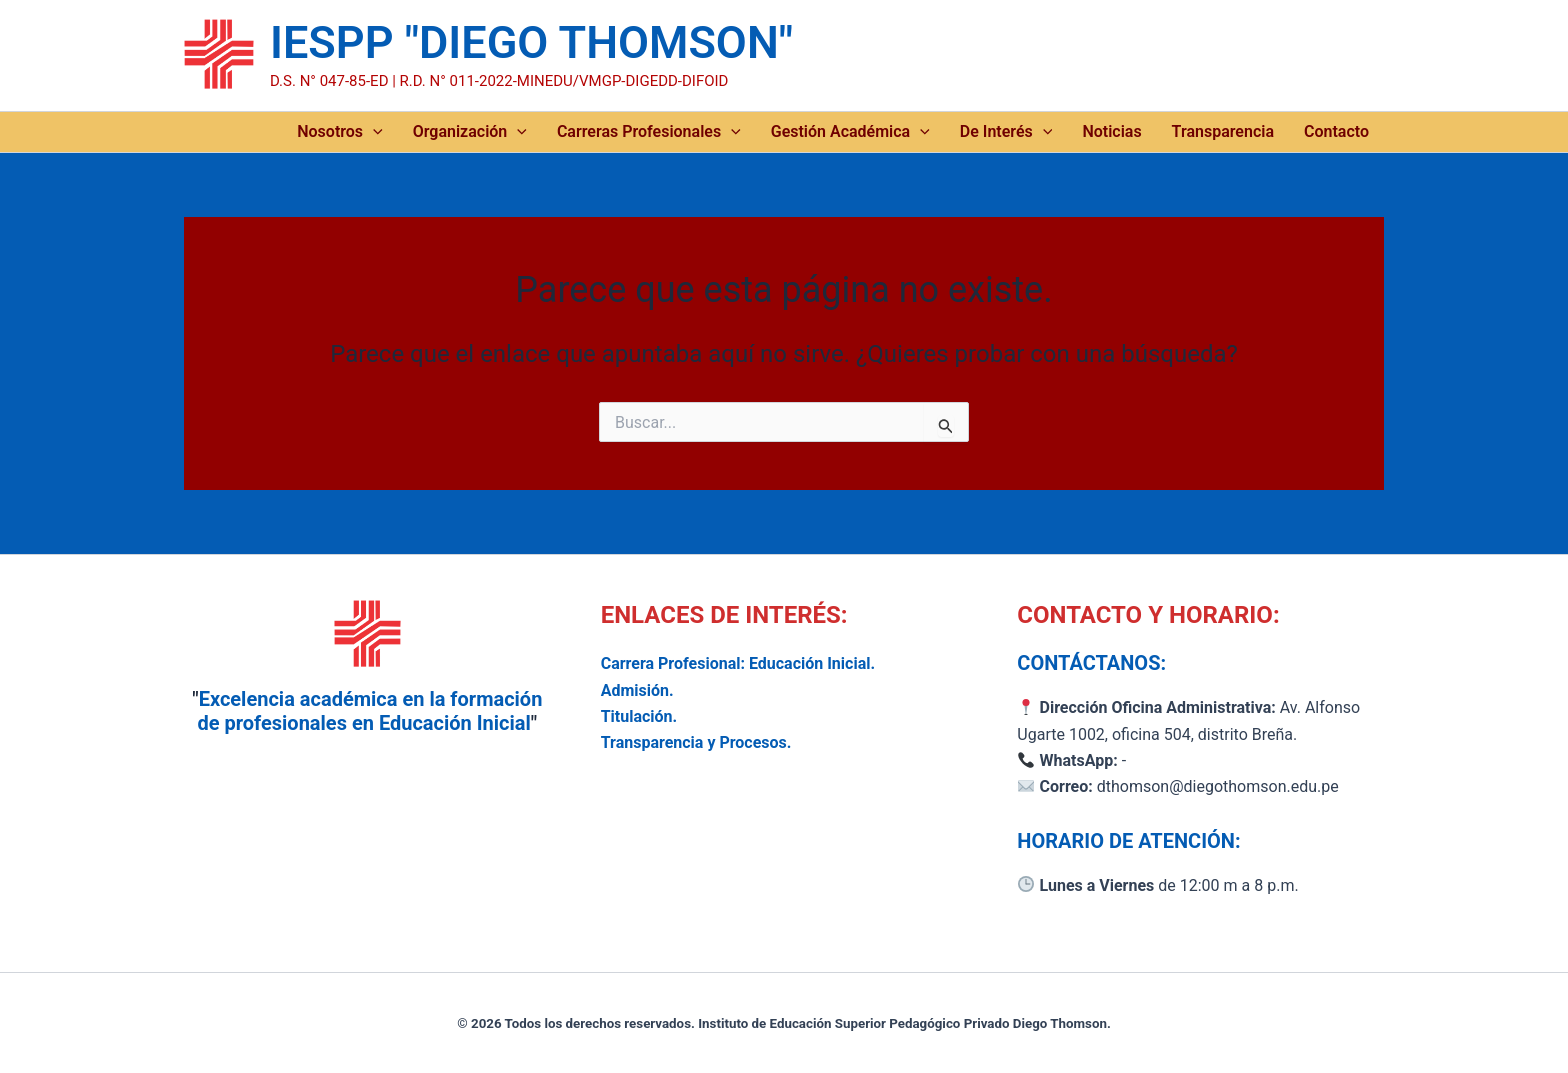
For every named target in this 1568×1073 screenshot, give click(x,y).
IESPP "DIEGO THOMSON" (531, 42)
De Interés (1006, 132)
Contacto (1336, 131)
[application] (373, 132)
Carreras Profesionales (649, 132)
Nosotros (339, 132)
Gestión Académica (850, 132)
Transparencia (1223, 131)
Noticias (1111, 131)
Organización (470, 132)
